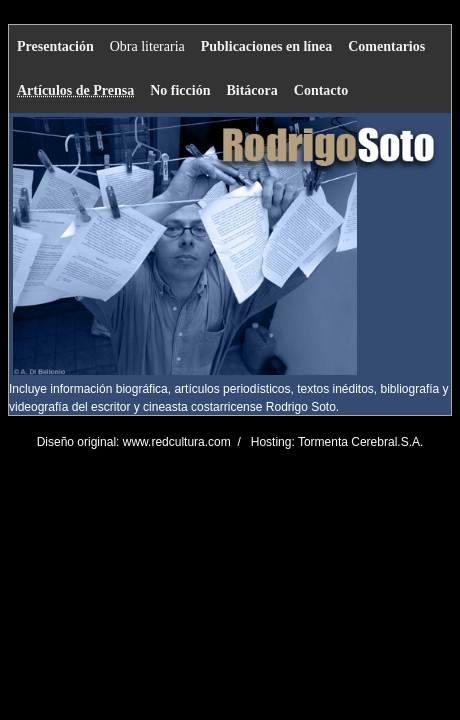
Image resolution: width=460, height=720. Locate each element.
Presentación (55, 46)
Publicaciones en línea (266, 46)
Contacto (321, 90)
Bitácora (251, 90)
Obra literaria (147, 46)
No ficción (180, 90)
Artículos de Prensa (75, 90)
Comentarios (386, 46)
